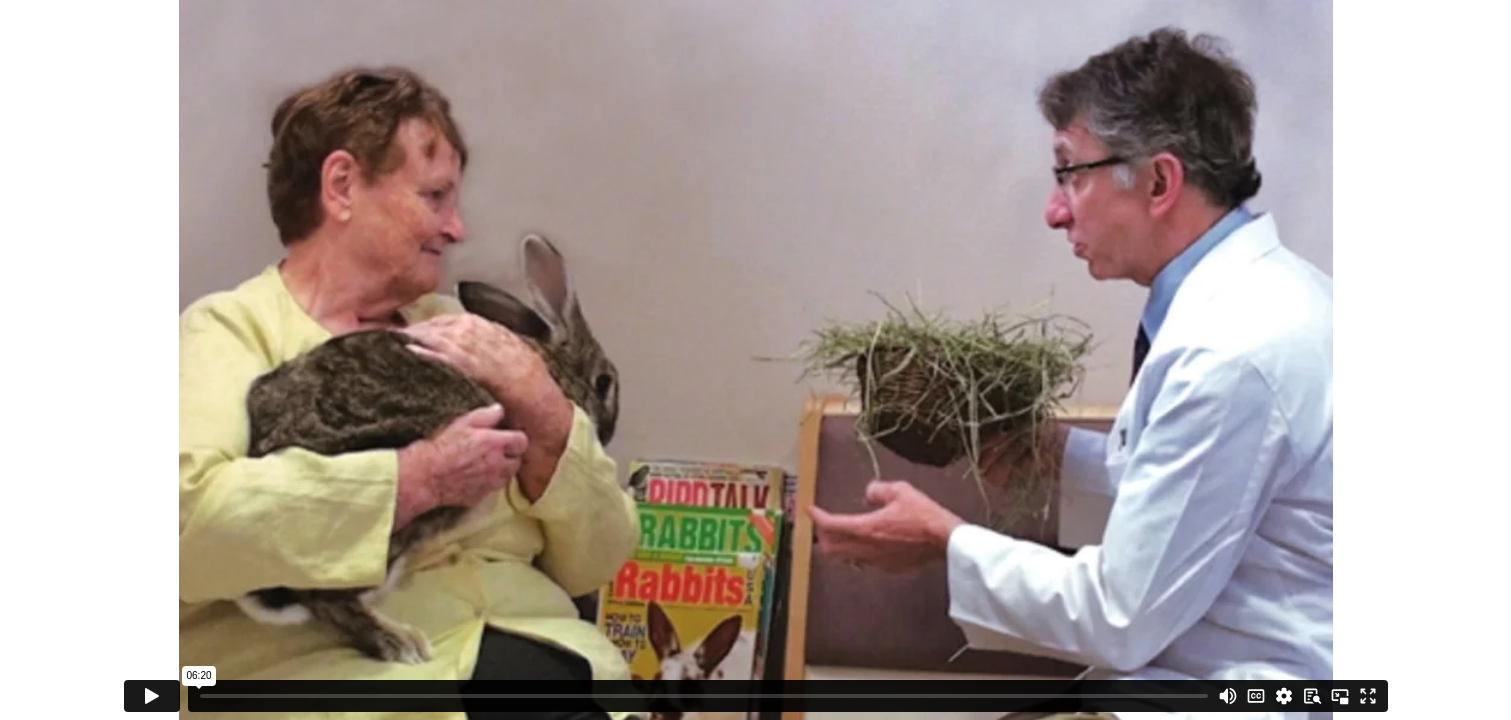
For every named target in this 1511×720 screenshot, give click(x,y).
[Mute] (1228, 696)
